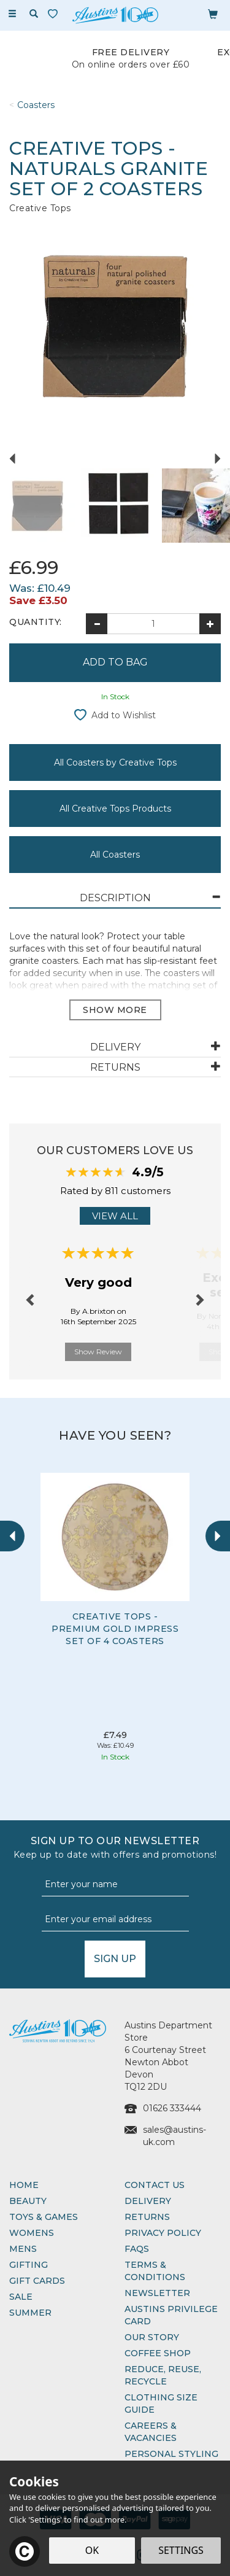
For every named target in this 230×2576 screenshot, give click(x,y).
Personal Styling (171, 2453)
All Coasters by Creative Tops (115, 762)
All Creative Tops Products (115, 808)
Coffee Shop (158, 2353)
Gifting (28, 2264)
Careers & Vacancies (151, 2431)
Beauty (28, 2200)
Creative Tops (40, 208)
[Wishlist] (55, 13)
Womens (31, 2232)
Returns (147, 2216)
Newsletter (157, 2293)
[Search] (34, 14)
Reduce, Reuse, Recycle (163, 2375)
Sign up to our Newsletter (115, 1848)
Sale (21, 2296)
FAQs (137, 2248)
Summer (30, 2312)
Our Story (152, 2337)
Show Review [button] (98, 1351)
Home (24, 2184)
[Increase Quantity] (210, 623)
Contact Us (155, 2184)
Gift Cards (37, 2280)
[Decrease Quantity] (96, 623)
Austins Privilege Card (171, 2315)
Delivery (148, 2200)
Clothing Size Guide (161, 2403)
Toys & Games (43, 2216)
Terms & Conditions (155, 2271)
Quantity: (35, 621)
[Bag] (213, 13)
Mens (23, 2248)
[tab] (115, 898)
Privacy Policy (163, 2232)
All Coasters (115, 854)
